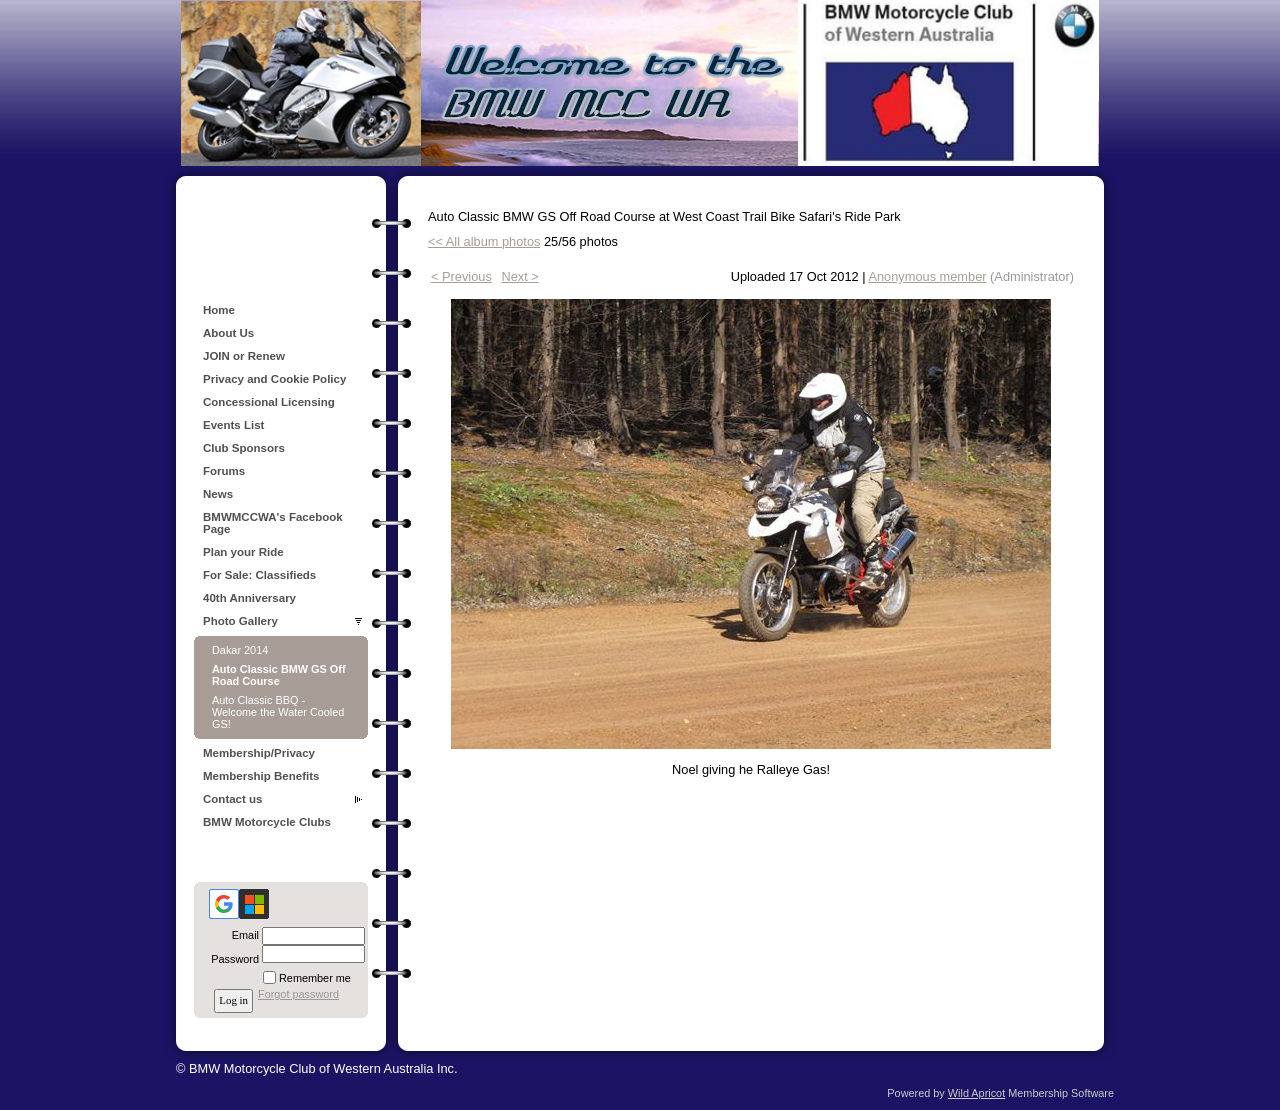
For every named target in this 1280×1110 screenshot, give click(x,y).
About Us (228, 333)
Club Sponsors (244, 448)
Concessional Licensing (269, 402)
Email (242, 935)
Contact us (233, 799)
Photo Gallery (240, 621)
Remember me (315, 978)
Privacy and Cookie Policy (274, 379)
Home (219, 310)
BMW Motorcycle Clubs (267, 822)
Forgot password (298, 994)
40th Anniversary (249, 598)
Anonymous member (927, 276)
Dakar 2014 (240, 650)
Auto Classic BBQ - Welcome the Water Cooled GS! (278, 712)
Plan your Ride (243, 552)
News (218, 494)
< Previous (461, 276)
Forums (224, 471)
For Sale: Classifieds (259, 575)
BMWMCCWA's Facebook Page (273, 523)
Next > (519, 276)
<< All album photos (484, 241)
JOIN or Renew (244, 356)
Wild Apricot (976, 1093)
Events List (233, 425)
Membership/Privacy (259, 753)
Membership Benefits (261, 776)
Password (231, 959)
